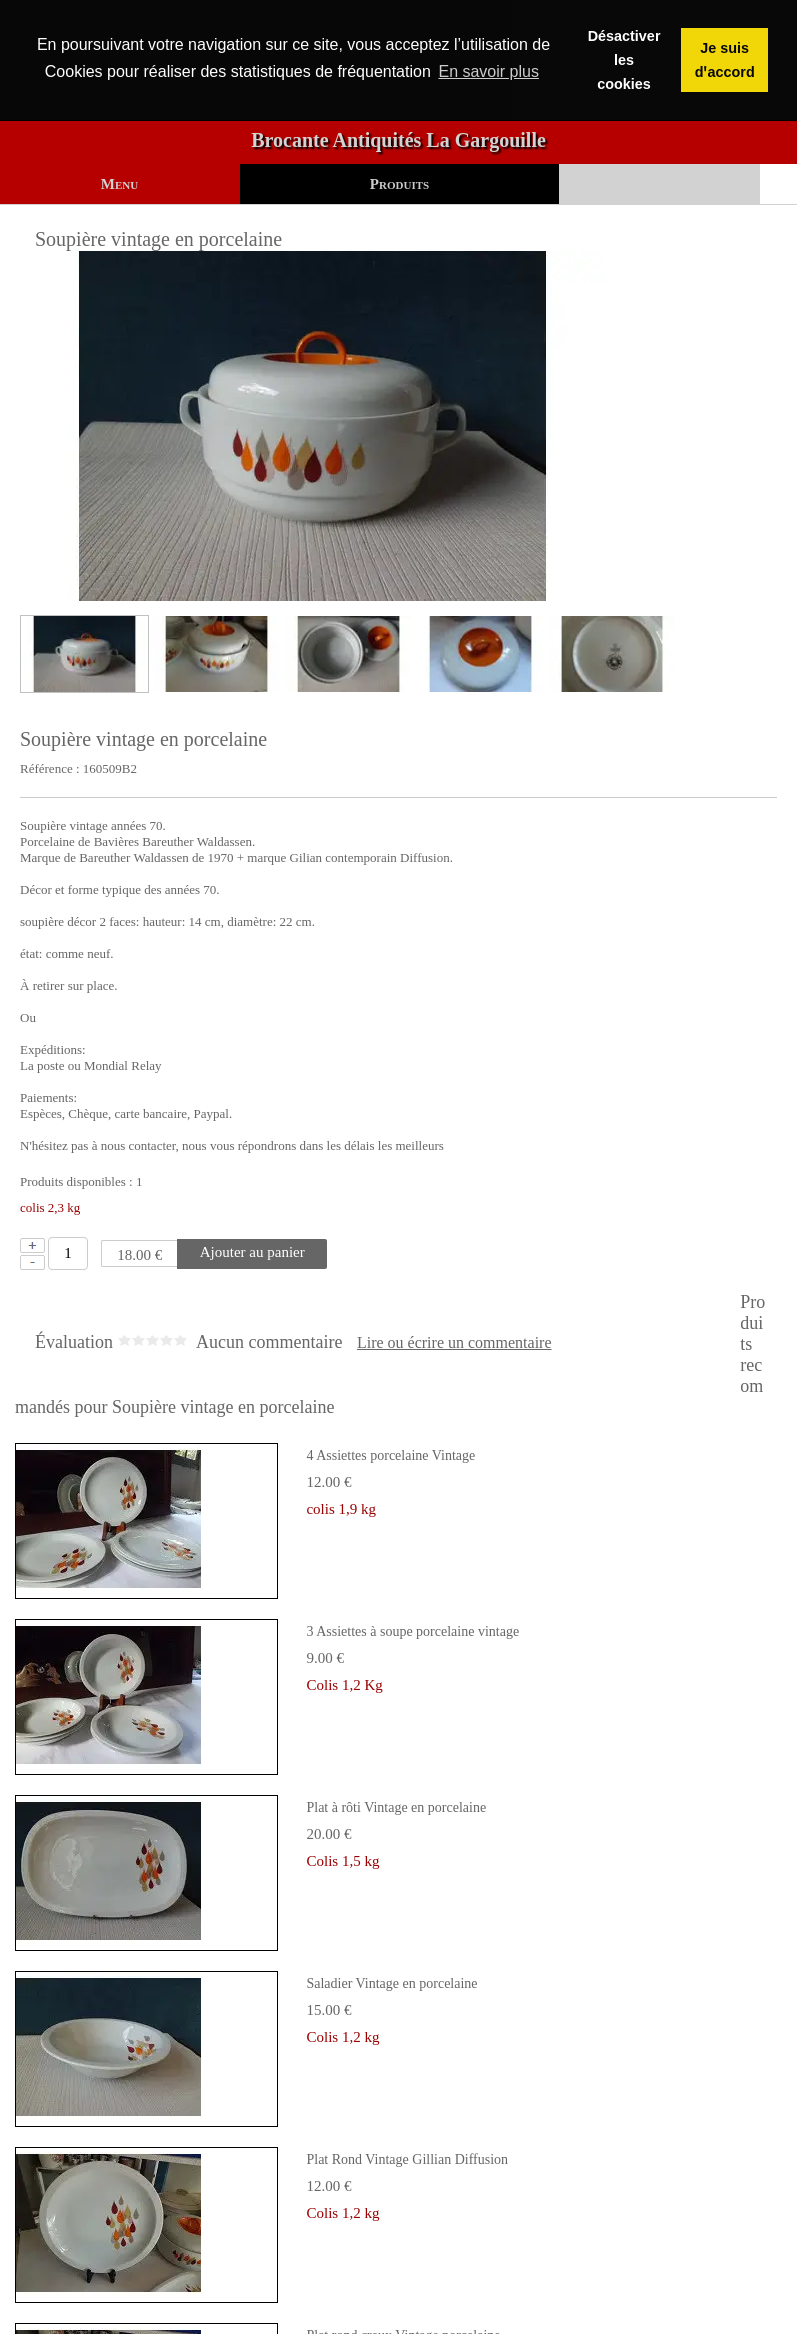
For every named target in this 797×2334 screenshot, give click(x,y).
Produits (399, 184)
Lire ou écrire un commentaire (454, 1343)
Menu (119, 184)
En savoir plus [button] (488, 71)
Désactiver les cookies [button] (624, 60)
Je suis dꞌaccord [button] (725, 60)
